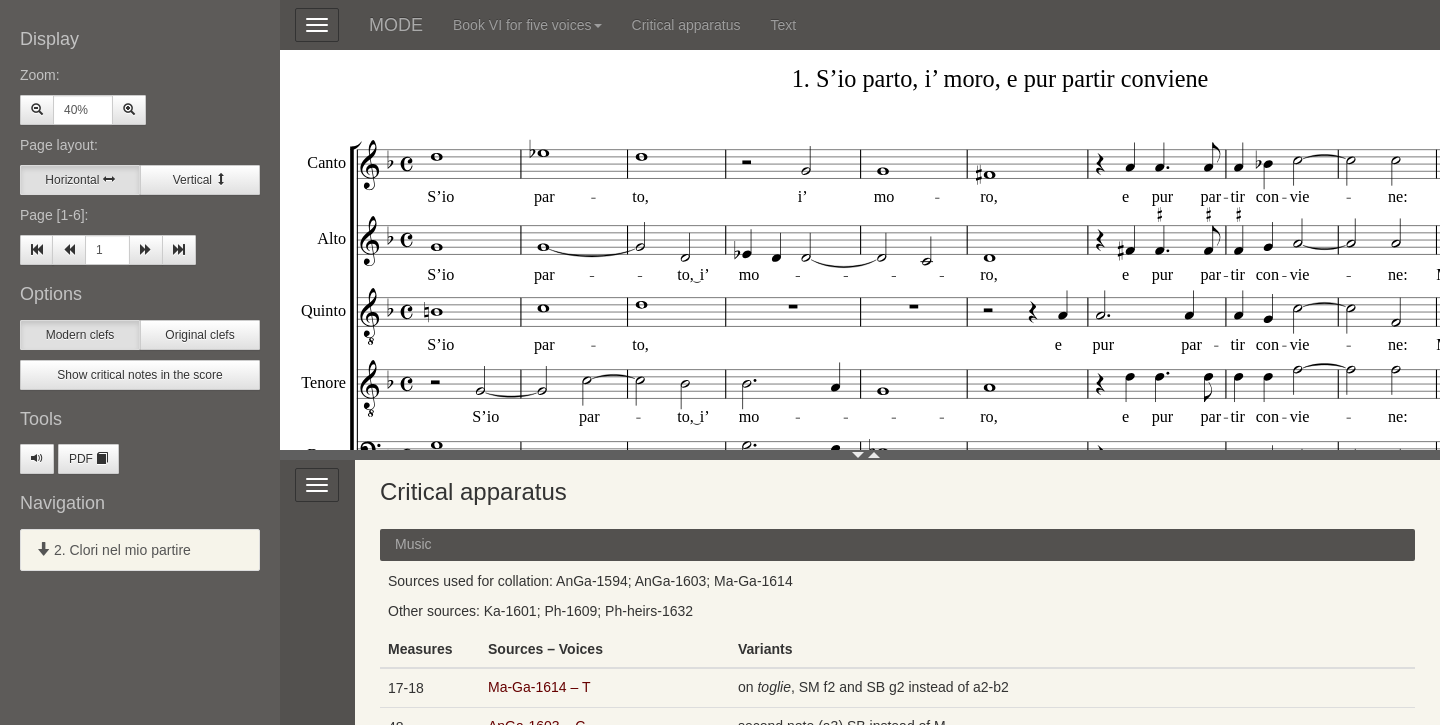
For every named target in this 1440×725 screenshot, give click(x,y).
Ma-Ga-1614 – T (539, 687)
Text (783, 25)
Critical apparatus (686, 25)
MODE (396, 25)
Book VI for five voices (527, 25)
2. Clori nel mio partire (113, 550)
